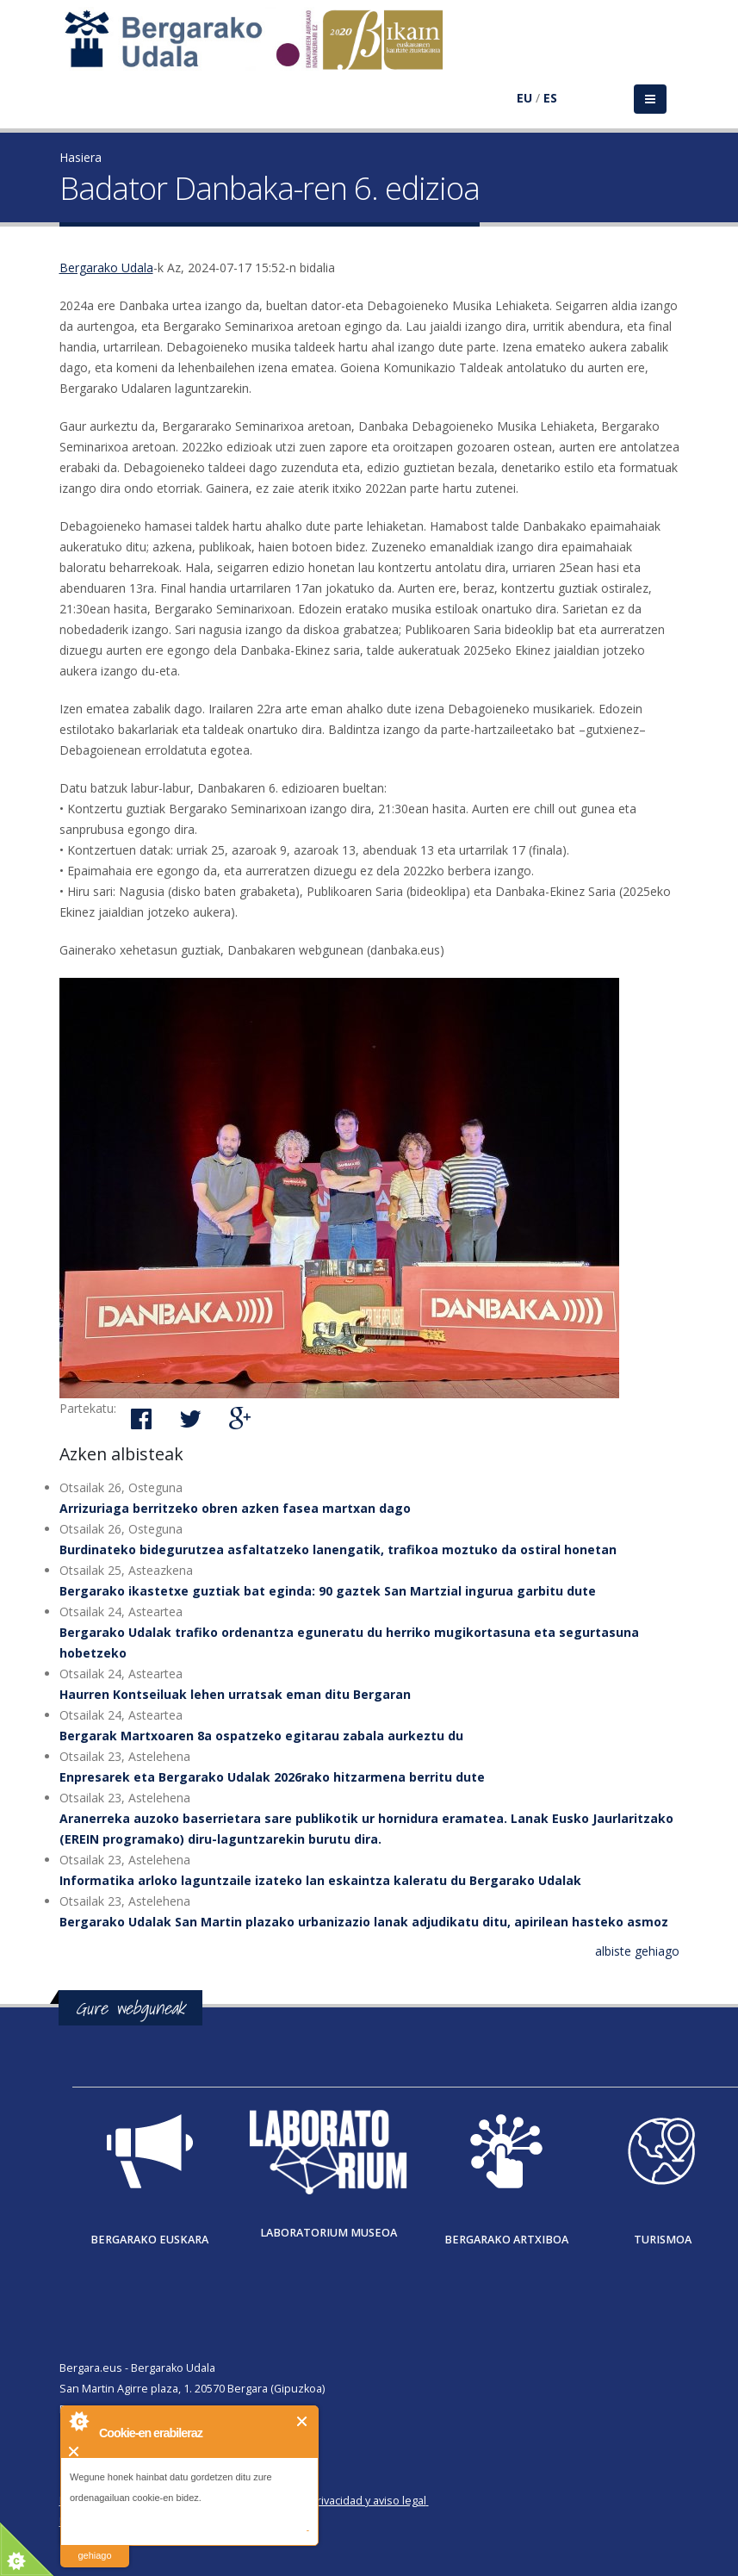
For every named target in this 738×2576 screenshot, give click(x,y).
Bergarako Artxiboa (506, 2239)
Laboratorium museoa (328, 2232)
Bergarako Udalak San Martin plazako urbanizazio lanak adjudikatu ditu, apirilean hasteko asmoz (363, 1921)
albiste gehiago (637, 1951)
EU (524, 98)
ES (550, 98)
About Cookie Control (78, 2421)
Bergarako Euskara (149, 2239)
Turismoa (662, 2239)
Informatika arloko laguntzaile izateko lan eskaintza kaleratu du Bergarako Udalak (320, 1880)
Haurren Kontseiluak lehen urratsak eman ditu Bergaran (235, 1694)
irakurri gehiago (94, 2544)
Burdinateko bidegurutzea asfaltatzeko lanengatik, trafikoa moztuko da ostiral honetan (338, 1549)
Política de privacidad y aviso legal (340, 2500)
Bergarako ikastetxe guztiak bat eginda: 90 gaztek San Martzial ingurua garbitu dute (327, 1591)
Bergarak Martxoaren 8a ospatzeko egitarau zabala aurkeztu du (261, 1735)
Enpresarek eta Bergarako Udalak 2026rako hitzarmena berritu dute (272, 1777)
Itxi (302, 2421)
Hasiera (80, 157)
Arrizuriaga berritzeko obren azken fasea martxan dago (235, 1508)
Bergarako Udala (106, 267)
